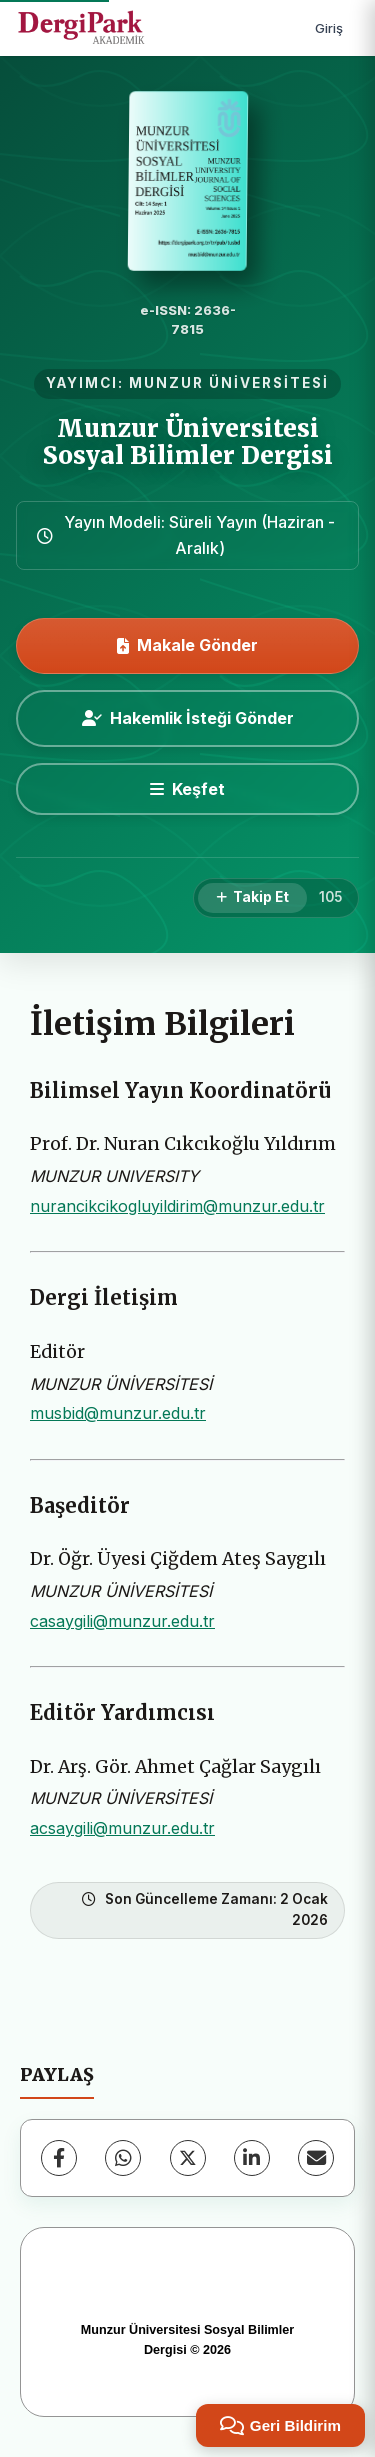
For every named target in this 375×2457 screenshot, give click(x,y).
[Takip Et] (252, 898)
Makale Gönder (187, 645)
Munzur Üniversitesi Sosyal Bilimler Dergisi (188, 441)
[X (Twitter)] (188, 2158)
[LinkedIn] (252, 2158)
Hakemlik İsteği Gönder (188, 718)
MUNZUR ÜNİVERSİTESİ (229, 383)
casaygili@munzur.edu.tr (122, 1621)
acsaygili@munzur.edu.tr (122, 1828)
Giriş (329, 28)
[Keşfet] (187, 789)
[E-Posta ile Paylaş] (316, 2158)
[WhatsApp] (123, 2158)
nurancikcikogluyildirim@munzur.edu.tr (177, 1206)
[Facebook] (59, 2158)
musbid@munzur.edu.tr (118, 1413)
